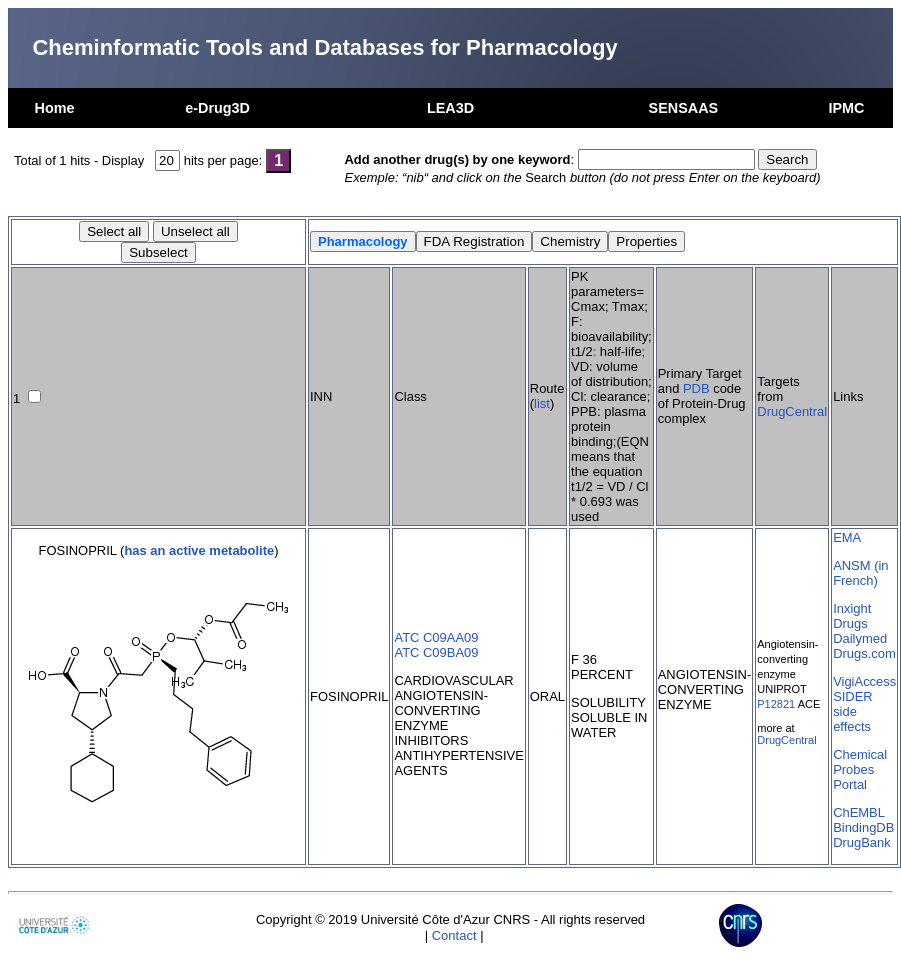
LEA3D (450, 108)
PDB (696, 388)
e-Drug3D (217, 108)
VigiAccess (864, 681)
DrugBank (862, 842)
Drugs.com (864, 653)
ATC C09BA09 (436, 652)
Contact (454, 935)
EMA (847, 537)
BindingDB (863, 827)
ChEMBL (859, 812)
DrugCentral (792, 411)
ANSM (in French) (860, 573)
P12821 (776, 704)
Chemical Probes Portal (860, 769)
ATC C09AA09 (436, 637)
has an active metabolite (199, 550)
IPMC (846, 108)
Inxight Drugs (852, 616)
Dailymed (860, 638)
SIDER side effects (853, 711)
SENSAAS (684, 108)
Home (55, 108)
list (542, 403)
